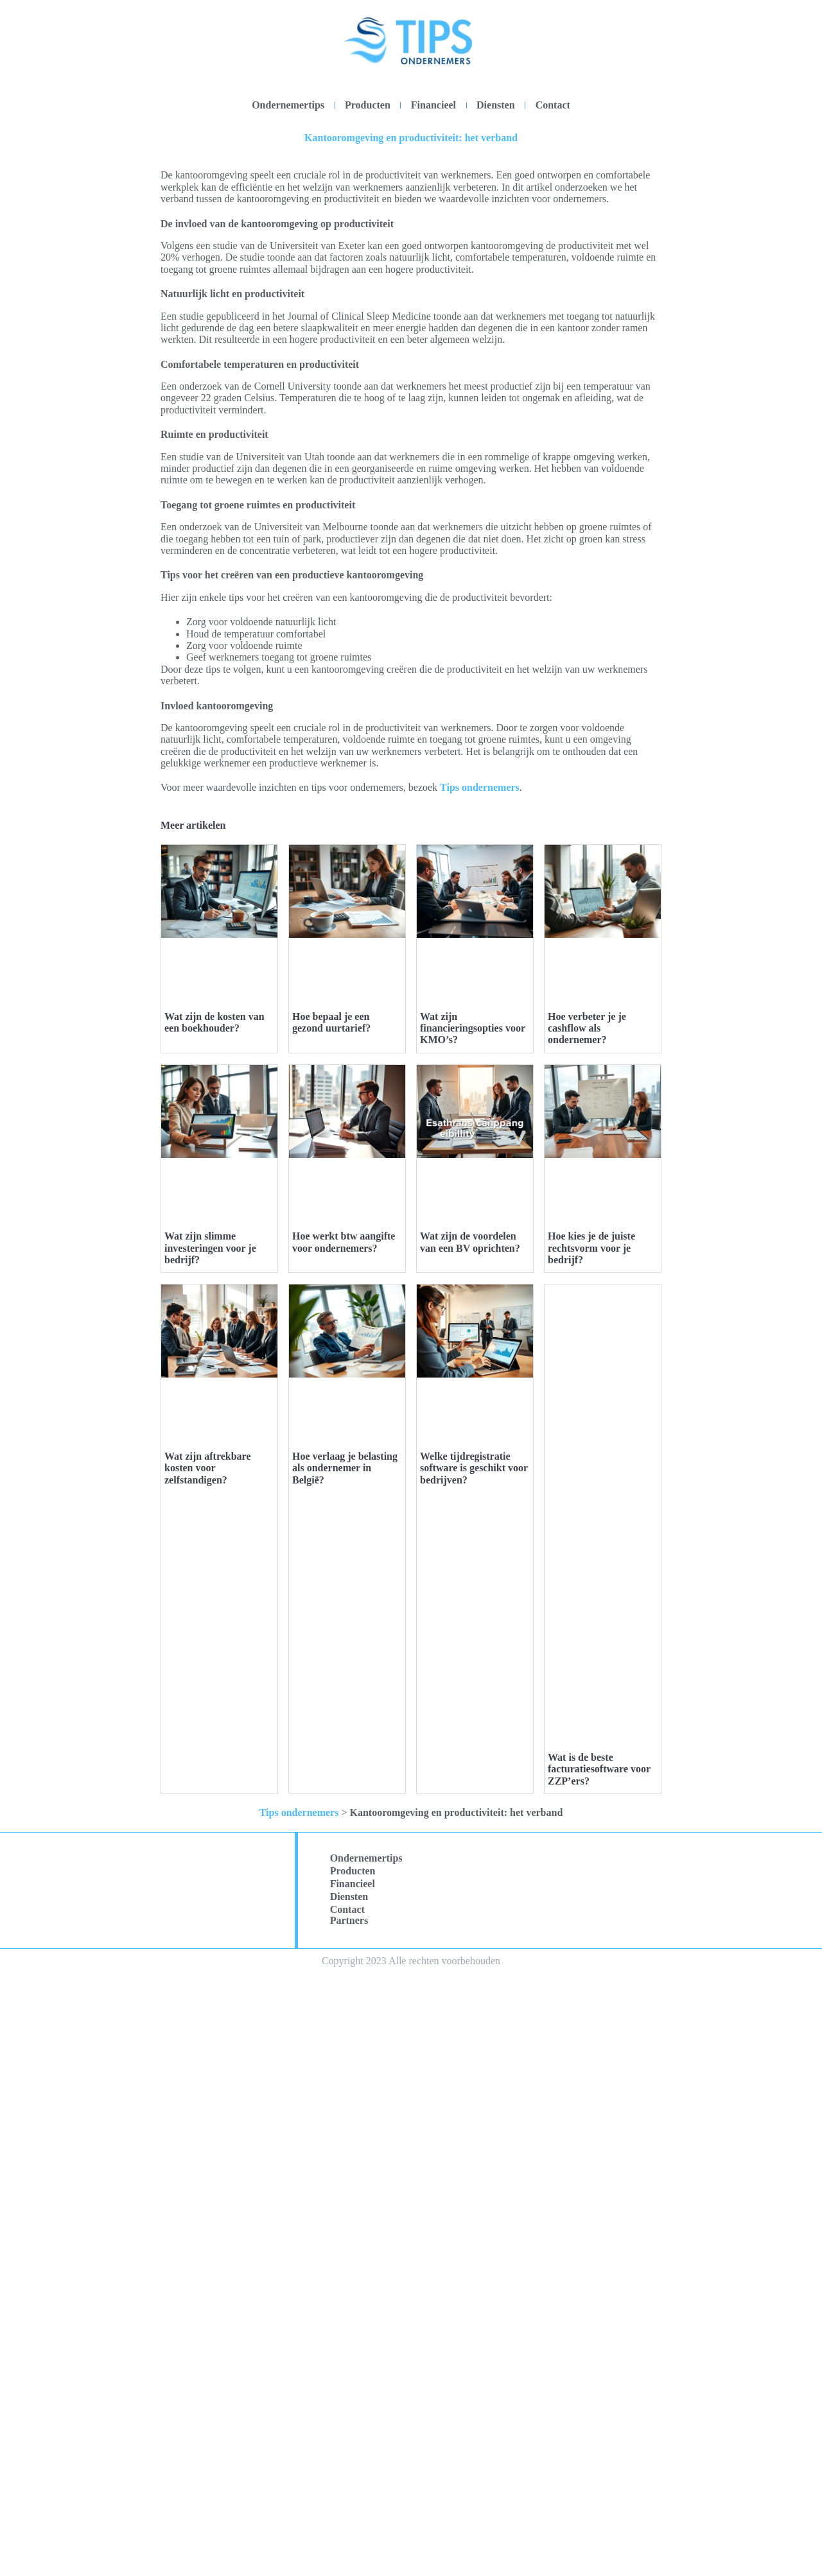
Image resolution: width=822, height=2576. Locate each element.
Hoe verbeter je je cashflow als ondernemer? (587, 1329)
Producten (367, 104)
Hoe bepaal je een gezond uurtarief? (331, 1323)
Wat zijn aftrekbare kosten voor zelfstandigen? (207, 2372)
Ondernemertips (288, 104)
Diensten (496, 104)
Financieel (433, 104)
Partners (349, 2522)
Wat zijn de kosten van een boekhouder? (214, 1022)
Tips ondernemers (480, 787)
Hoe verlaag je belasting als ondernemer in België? (345, 2372)
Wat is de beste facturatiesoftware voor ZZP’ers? (599, 2372)
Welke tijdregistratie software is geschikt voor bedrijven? (474, 2372)
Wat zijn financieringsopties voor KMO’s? (472, 1329)
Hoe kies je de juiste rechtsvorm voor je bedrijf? (591, 1850)
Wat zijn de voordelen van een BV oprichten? (470, 1844)
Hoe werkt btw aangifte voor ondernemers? (343, 1844)
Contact (553, 104)
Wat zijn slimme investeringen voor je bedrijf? (210, 1850)
